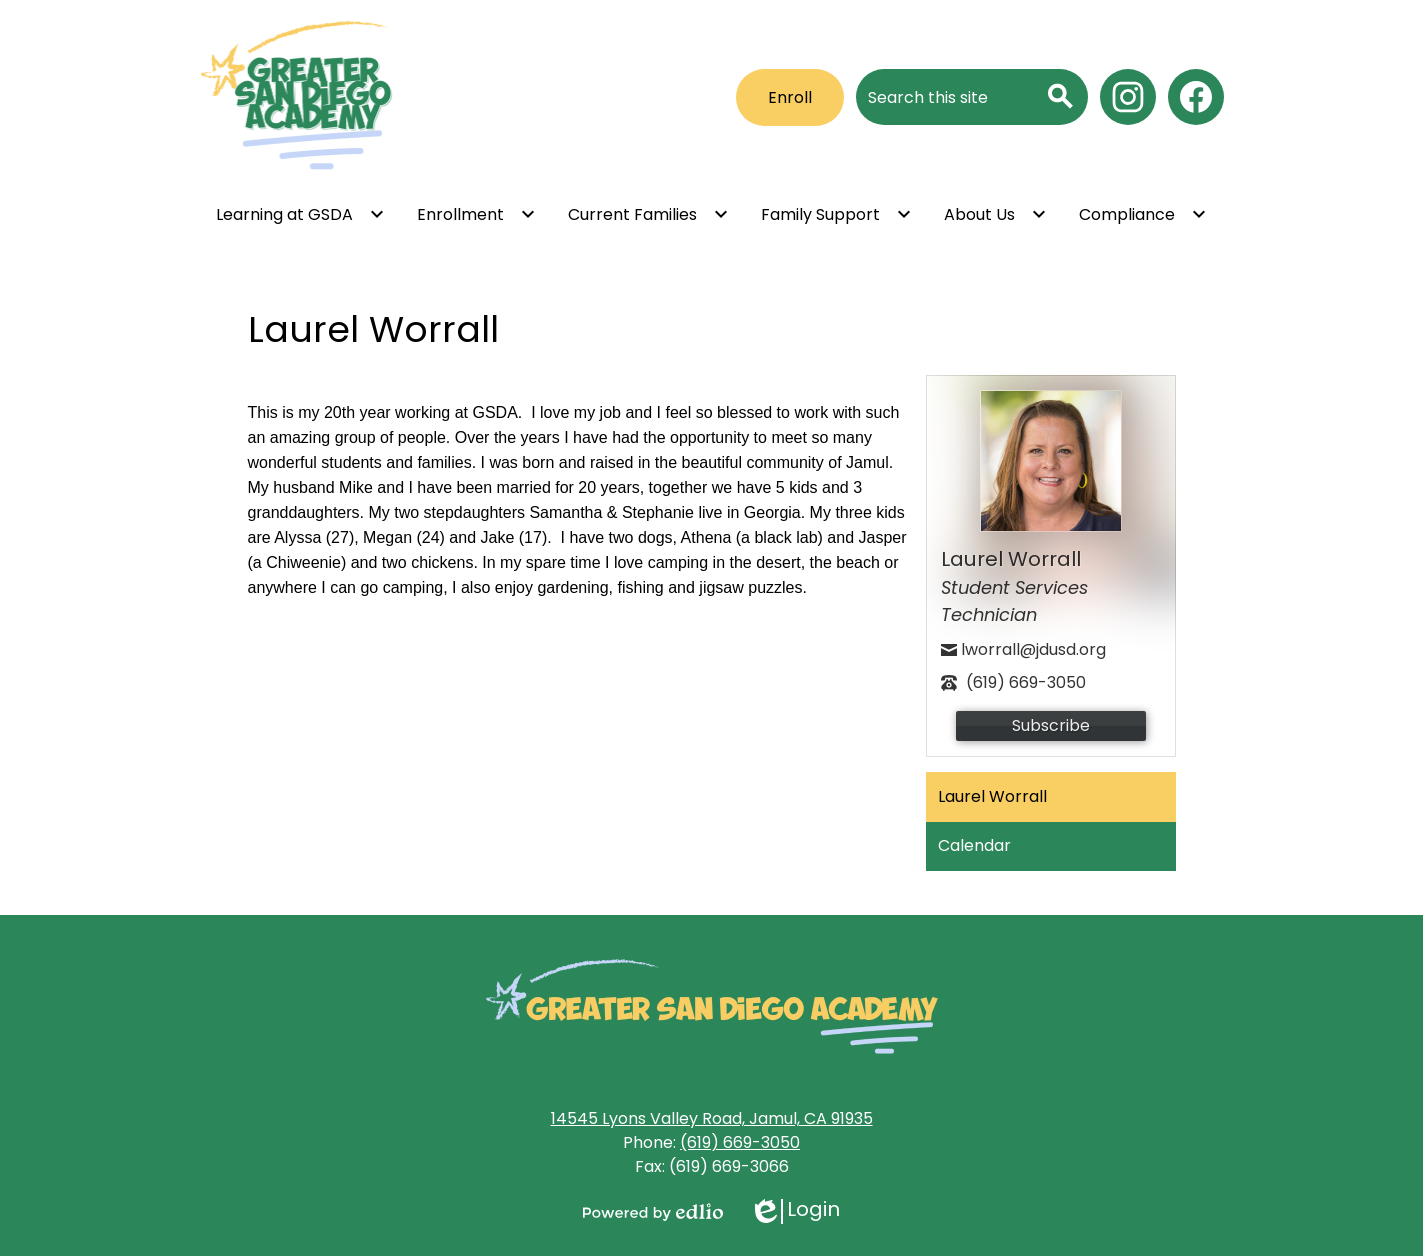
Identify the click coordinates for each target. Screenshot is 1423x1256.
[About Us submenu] (995, 214)
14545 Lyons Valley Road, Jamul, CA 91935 (712, 1118)
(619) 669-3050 (740, 1142)
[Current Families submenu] (648, 214)
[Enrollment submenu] (476, 214)
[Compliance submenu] (1143, 214)
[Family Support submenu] (836, 214)
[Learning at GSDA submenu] (300, 214)
